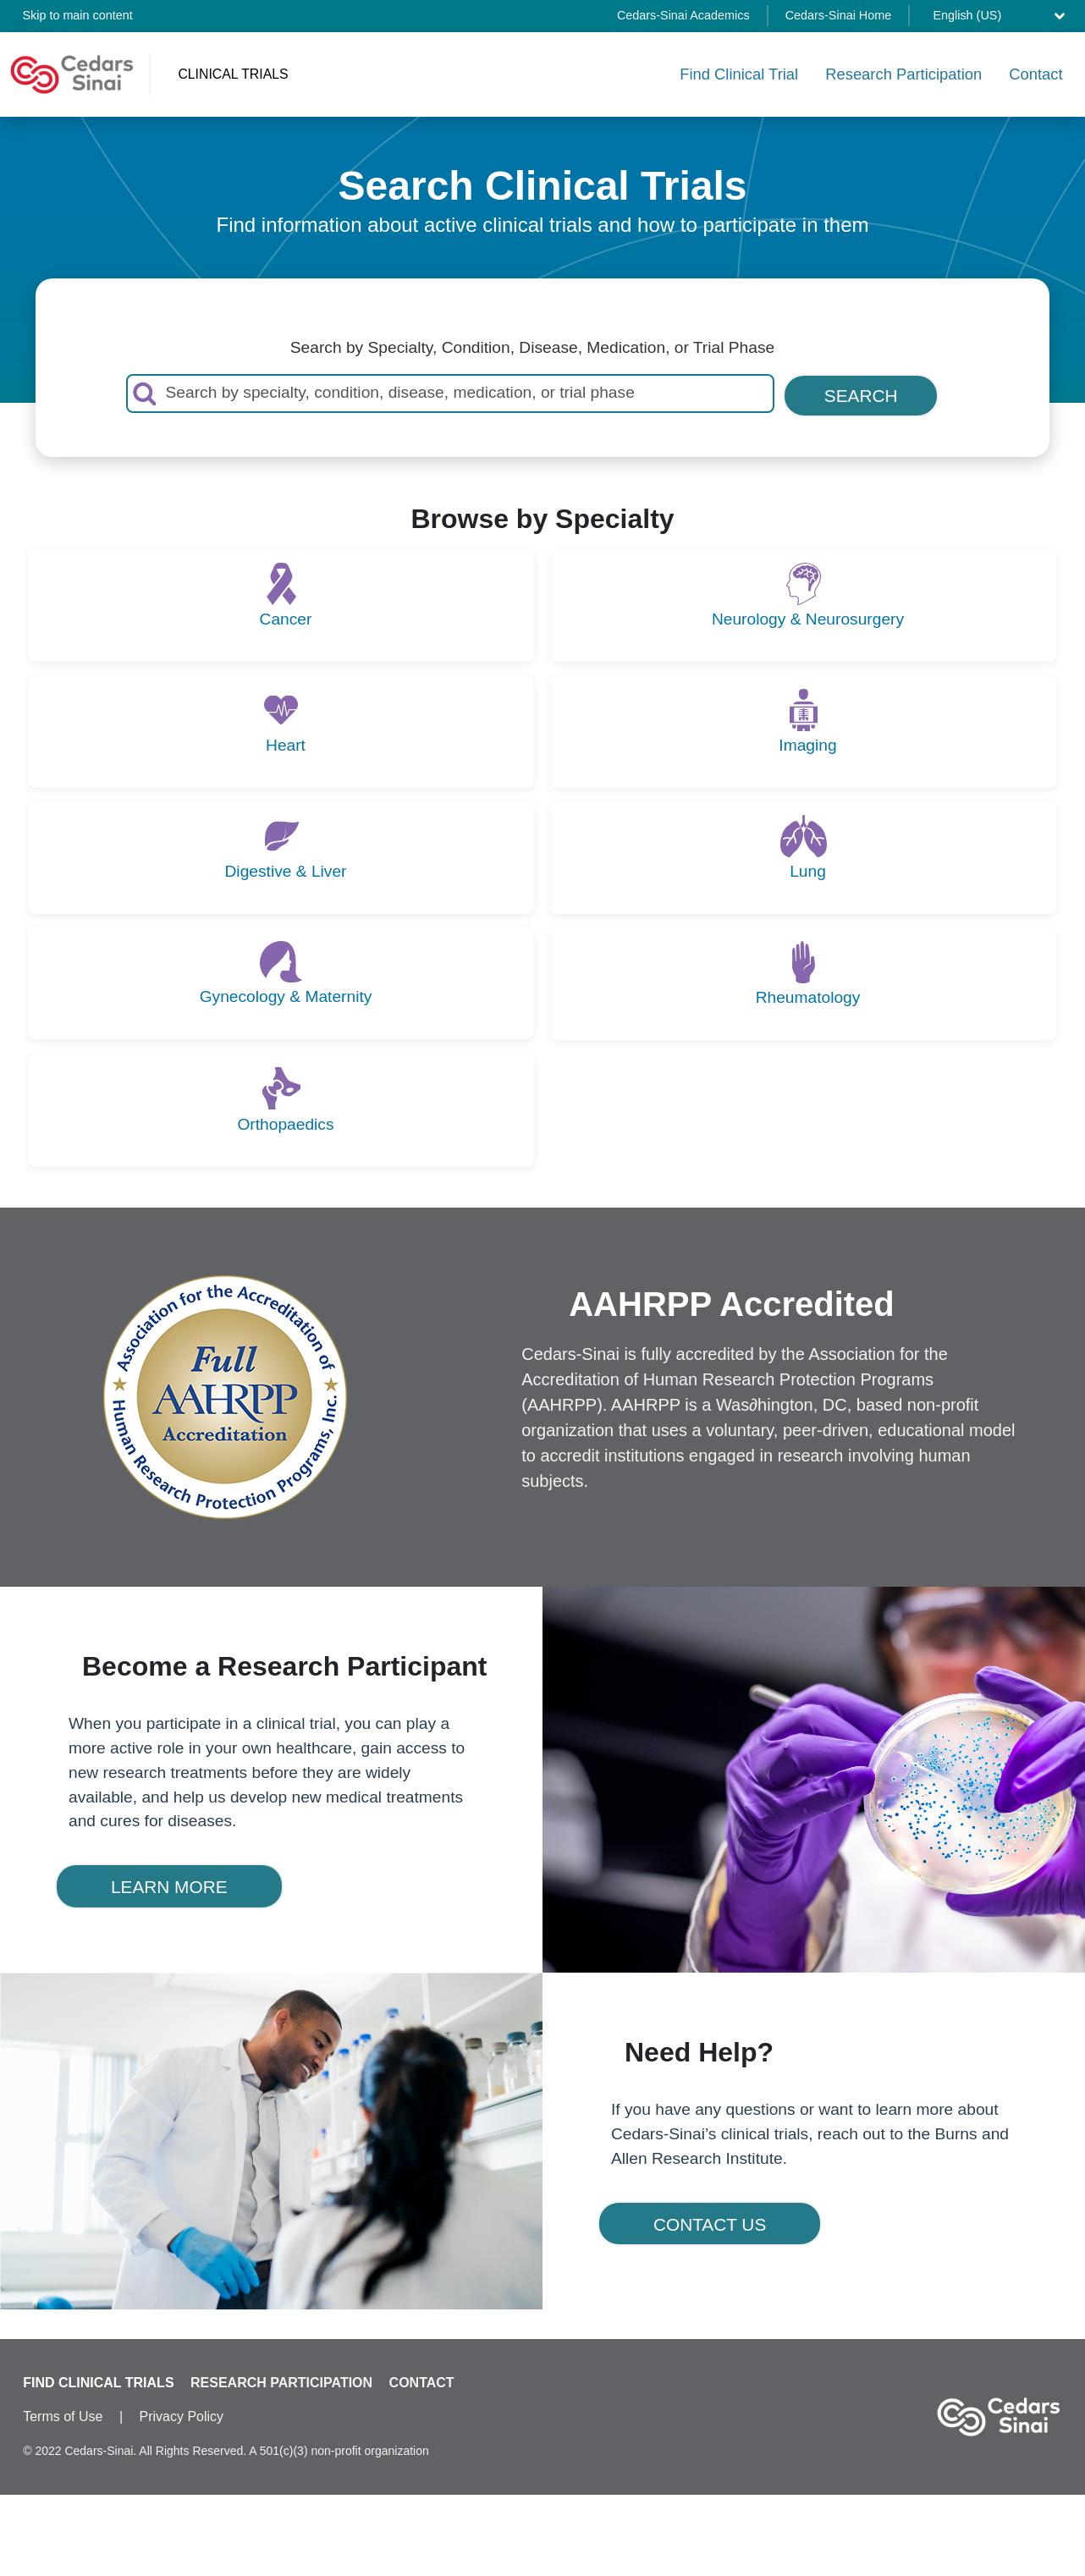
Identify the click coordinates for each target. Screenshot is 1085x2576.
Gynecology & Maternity (286, 994)
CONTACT (421, 2382)
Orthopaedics (285, 1121)
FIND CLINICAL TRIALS (98, 2382)
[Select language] (1003, 15)
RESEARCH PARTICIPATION (281, 2382)
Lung (808, 869)
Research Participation (903, 72)
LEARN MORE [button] (169, 1884)
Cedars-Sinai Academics (683, 15)
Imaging (807, 742)
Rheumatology (808, 995)
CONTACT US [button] (709, 2222)
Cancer (286, 616)
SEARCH (861, 393)
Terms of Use (62, 2416)
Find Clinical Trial (739, 72)
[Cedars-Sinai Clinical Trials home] (71, 73)
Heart (286, 742)
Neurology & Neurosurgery (808, 616)
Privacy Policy (182, 2416)
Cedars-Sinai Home (838, 15)
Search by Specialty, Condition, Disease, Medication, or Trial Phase (532, 345)
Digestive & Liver (286, 869)
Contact (1035, 72)
